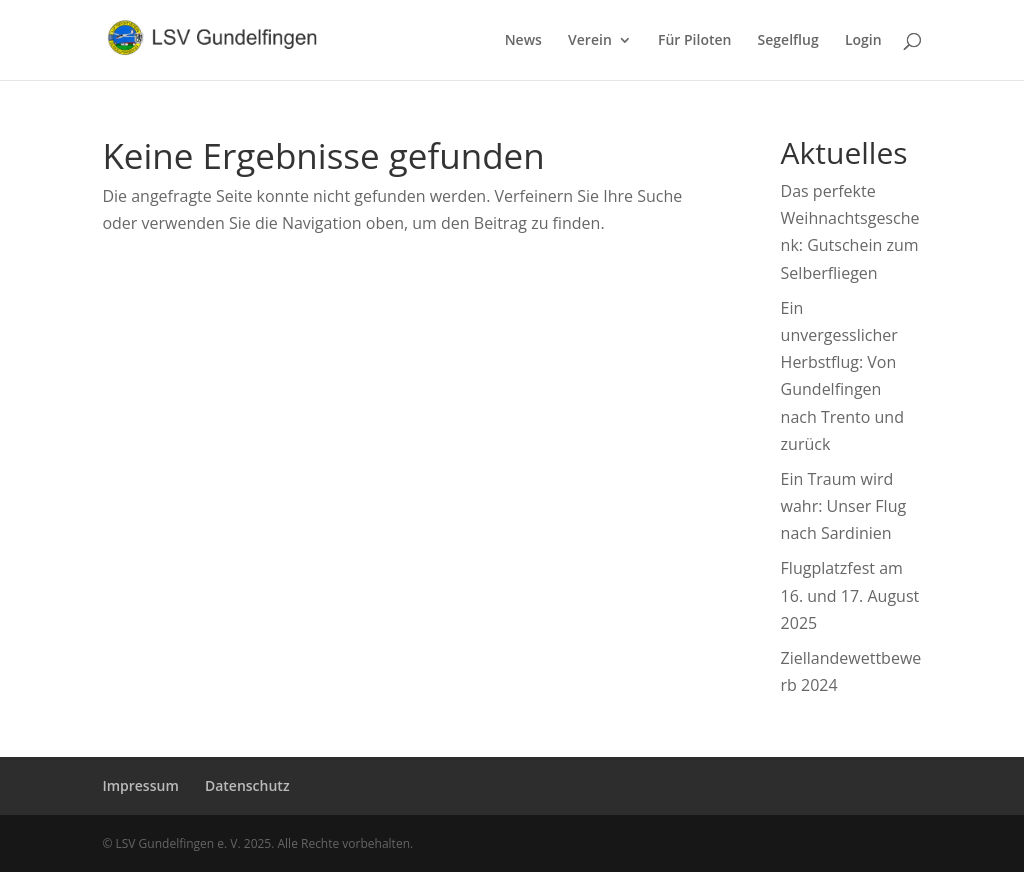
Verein (590, 41)
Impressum (140, 785)
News (523, 41)
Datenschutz (247, 785)
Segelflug (788, 41)
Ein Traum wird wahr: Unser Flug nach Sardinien (844, 506)
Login (863, 41)
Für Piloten (695, 41)
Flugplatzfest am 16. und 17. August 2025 (850, 595)
